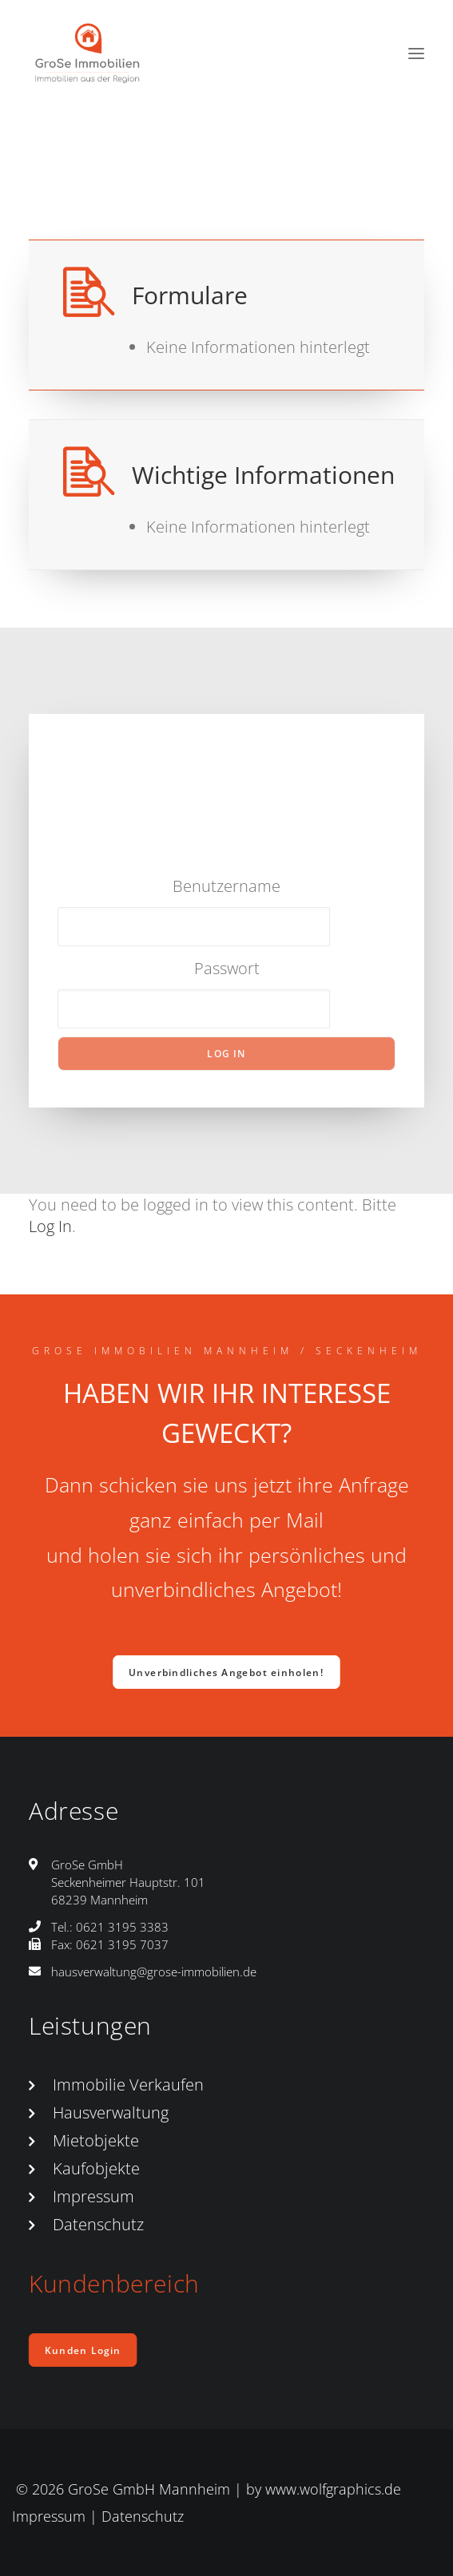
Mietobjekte (96, 2140)
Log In (50, 1226)
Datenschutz (98, 2224)
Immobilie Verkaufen (128, 2084)
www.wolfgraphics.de (333, 2489)
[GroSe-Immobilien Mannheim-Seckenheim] (88, 53)
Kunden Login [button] (83, 2350)
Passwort (227, 968)
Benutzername (226, 886)
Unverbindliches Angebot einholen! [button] (226, 1672)
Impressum (93, 2196)
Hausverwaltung (111, 2112)
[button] (416, 53)
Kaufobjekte (96, 2168)
